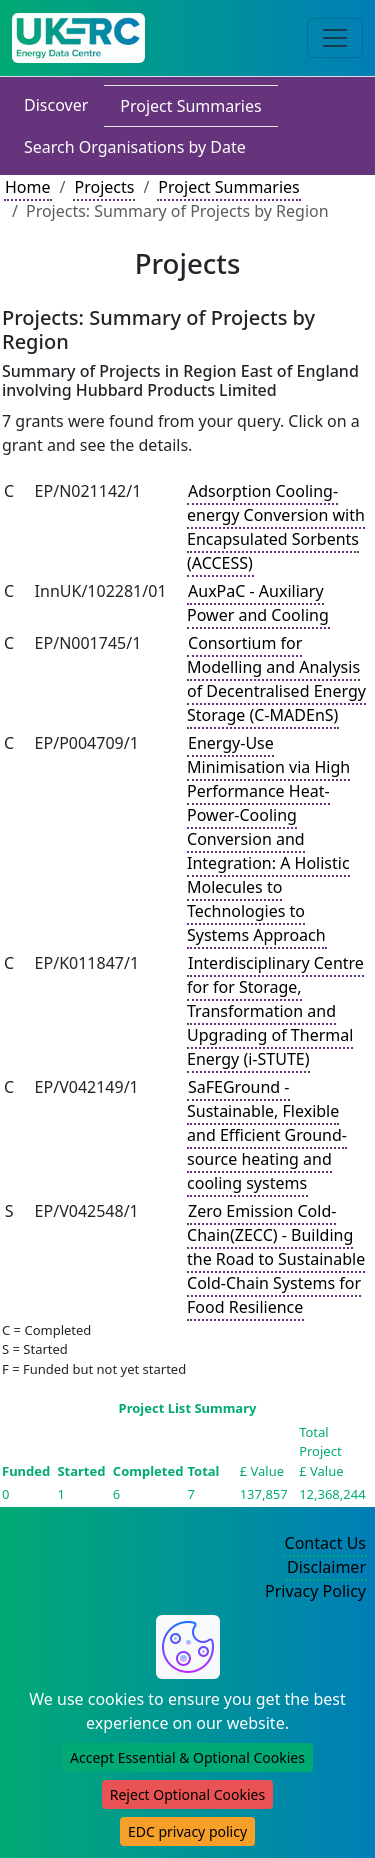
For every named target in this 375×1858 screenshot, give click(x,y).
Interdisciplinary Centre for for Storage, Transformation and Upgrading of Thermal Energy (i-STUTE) (275, 1011)
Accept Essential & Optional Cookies (187, 1757)
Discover (56, 105)
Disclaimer (326, 1567)
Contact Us (325, 1543)
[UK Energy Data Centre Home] (78, 38)
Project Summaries (190, 106)
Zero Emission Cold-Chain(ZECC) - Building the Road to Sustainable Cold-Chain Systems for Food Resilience (276, 1259)
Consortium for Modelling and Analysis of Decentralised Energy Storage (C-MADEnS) (276, 679)
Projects (104, 187)
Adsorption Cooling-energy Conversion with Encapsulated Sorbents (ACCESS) (276, 527)
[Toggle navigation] (335, 38)
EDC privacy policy (187, 1831)
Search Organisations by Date (135, 147)
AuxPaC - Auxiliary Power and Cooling (258, 603)
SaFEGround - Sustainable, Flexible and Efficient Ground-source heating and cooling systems (267, 1135)
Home (28, 187)
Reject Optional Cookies (187, 1794)
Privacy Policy (315, 1591)
